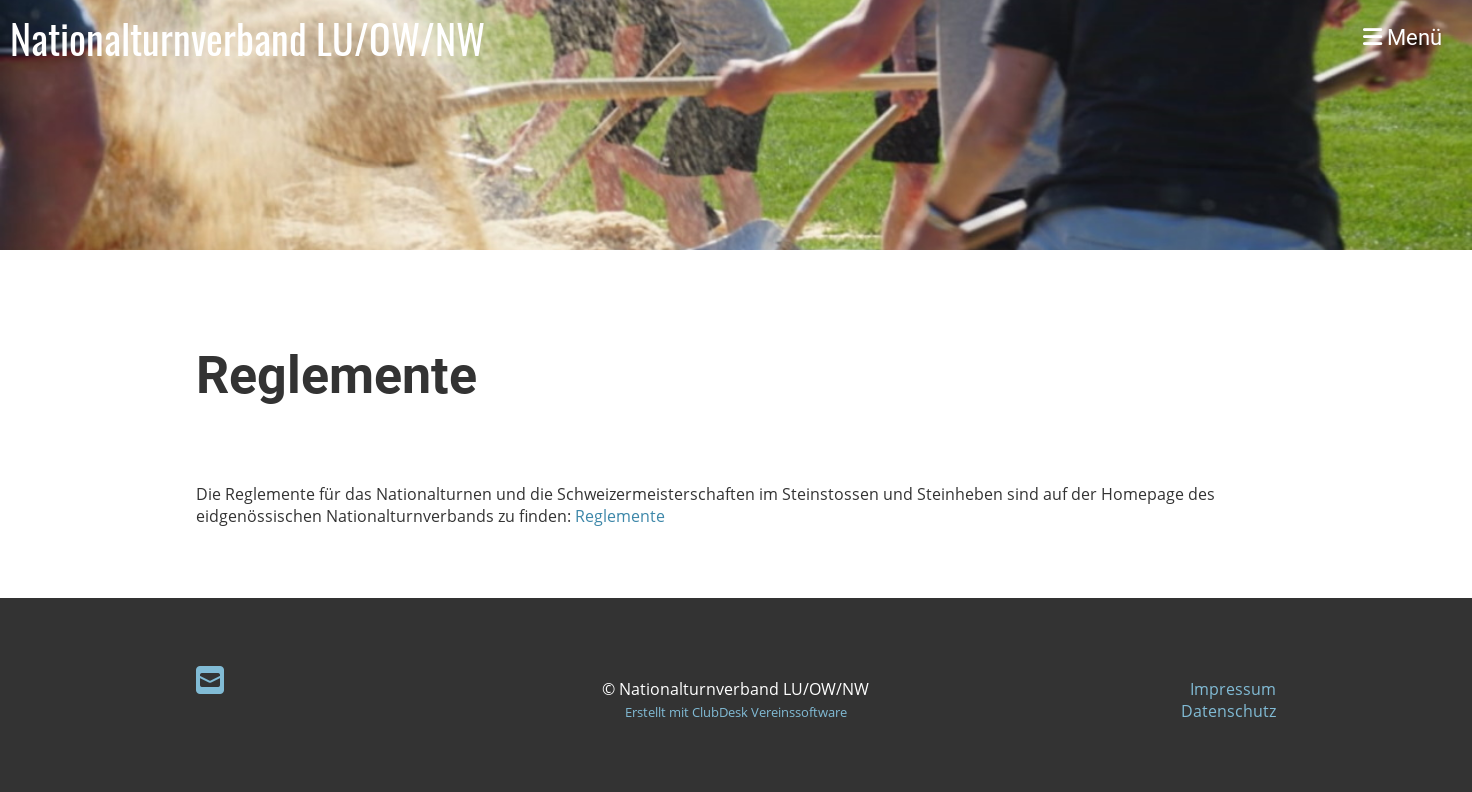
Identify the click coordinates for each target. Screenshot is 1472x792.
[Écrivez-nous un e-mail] (210, 679)
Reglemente (620, 516)
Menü (1402, 37)
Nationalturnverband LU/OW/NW (247, 38)
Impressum (1233, 689)
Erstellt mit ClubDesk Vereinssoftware (736, 712)
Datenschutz (1228, 711)
